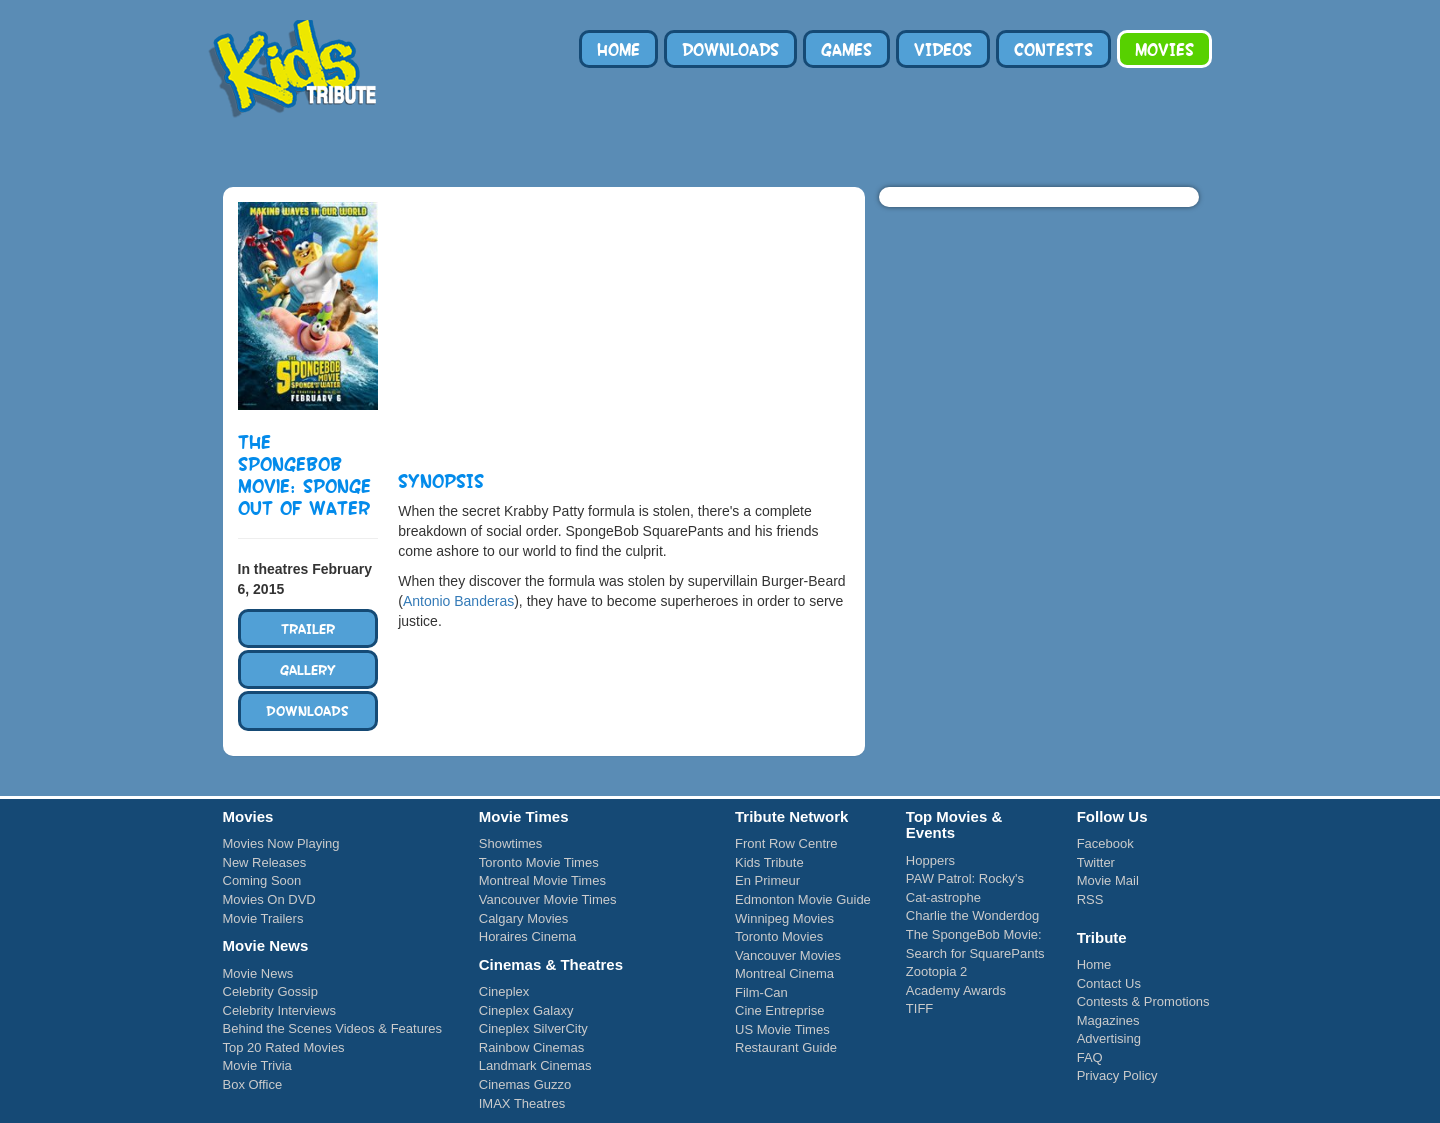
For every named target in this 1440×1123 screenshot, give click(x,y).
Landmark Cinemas (535, 1065)
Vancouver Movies (788, 955)
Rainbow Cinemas (532, 1047)
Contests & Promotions (1143, 1001)
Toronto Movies (779, 936)
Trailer (308, 628)
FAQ (1090, 1057)
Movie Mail (1108, 880)
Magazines (1108, 1020)
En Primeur (767, 880)
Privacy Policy (1117, 1075)
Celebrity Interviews (279, 1010)
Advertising (1109, 1038)
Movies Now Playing (281, 843)
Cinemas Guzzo (525, 1084)
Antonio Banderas (458, 601)
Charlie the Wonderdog (972, 915)
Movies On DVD (269, 899)
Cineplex (504, 991)
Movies (1164, 49)
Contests (1053, 49)
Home (618, 49)
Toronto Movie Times (539, 862)
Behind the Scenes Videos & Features (332, 1028)
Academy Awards (956, 990)
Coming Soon (262, 880)
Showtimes (511, 843)
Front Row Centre (786, 843)
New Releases (265, 862)
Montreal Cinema (784, 973)
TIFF (919, 1008)
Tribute (298, 147)
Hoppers (930, 860)
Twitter (1096, 862)
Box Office (253, 1084)
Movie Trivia (257, 1065)
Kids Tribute (293, 70)
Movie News (258, 973)
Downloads (730, 49)
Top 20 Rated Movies (284, 1047)
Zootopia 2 (936, 971)
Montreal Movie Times (542, 880)
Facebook (1105, 843)
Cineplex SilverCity (533, 1028)
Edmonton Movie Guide (803, 899)
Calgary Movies (524, 918)
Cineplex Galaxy (526, 1010)
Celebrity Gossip (270, 991)
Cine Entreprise (780, 1010)
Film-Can (761, 992)
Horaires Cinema (528, 936)
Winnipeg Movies (784, 918)
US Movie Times (782, 1029)
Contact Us (1109, 983)
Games (846, 49)
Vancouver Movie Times (548, 899)
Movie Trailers (263, 918)
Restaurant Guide (786, 1047)
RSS (1090, 899)
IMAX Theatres (522, 1103)
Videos (943, 49)
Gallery (308, 669)
